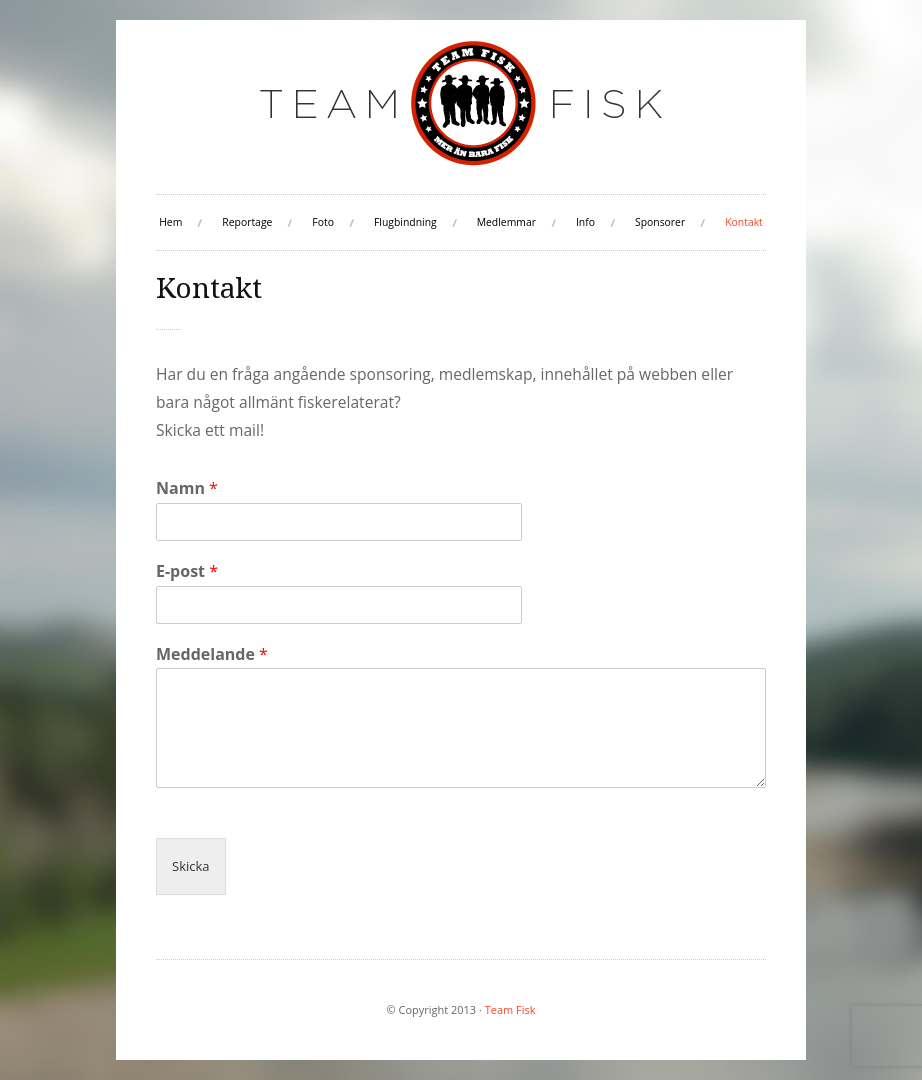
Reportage (247, 222)
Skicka (191, 866)
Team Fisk (510, 1009)
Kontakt (744, 222)
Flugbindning (405, 222)
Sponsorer (660, 222)
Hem (170, 222)
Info (585, 222)
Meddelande (212, 654)
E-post (187, 571)
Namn (187, 488)
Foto (323, 222)
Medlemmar (506, 222)
